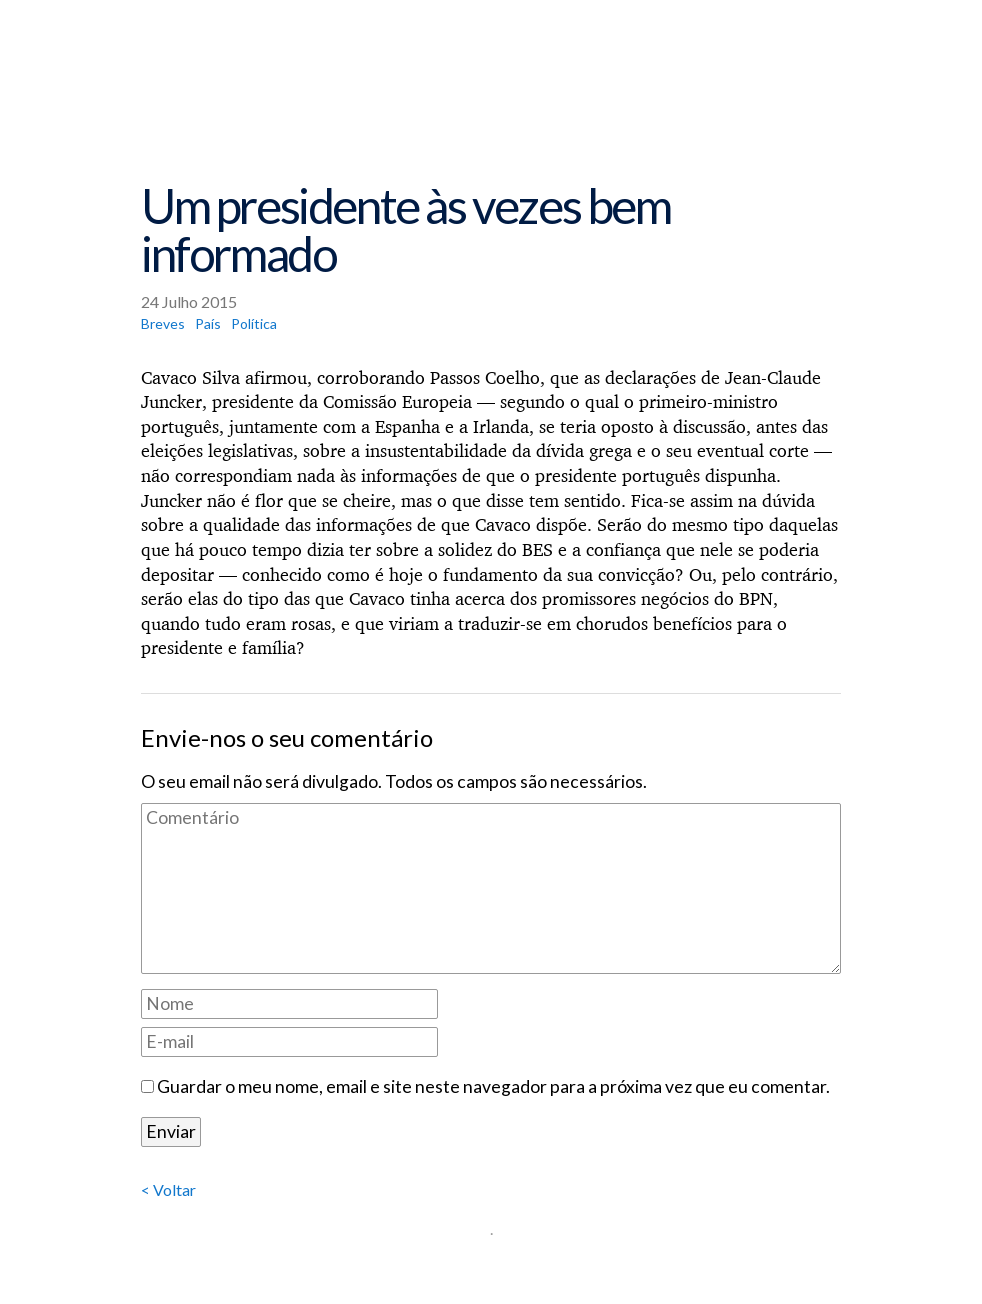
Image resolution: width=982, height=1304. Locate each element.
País (208, 323)
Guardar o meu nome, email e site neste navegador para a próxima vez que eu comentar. (493, 1086)
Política (254, 323)
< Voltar (168, 1189)
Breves (163, 323)
